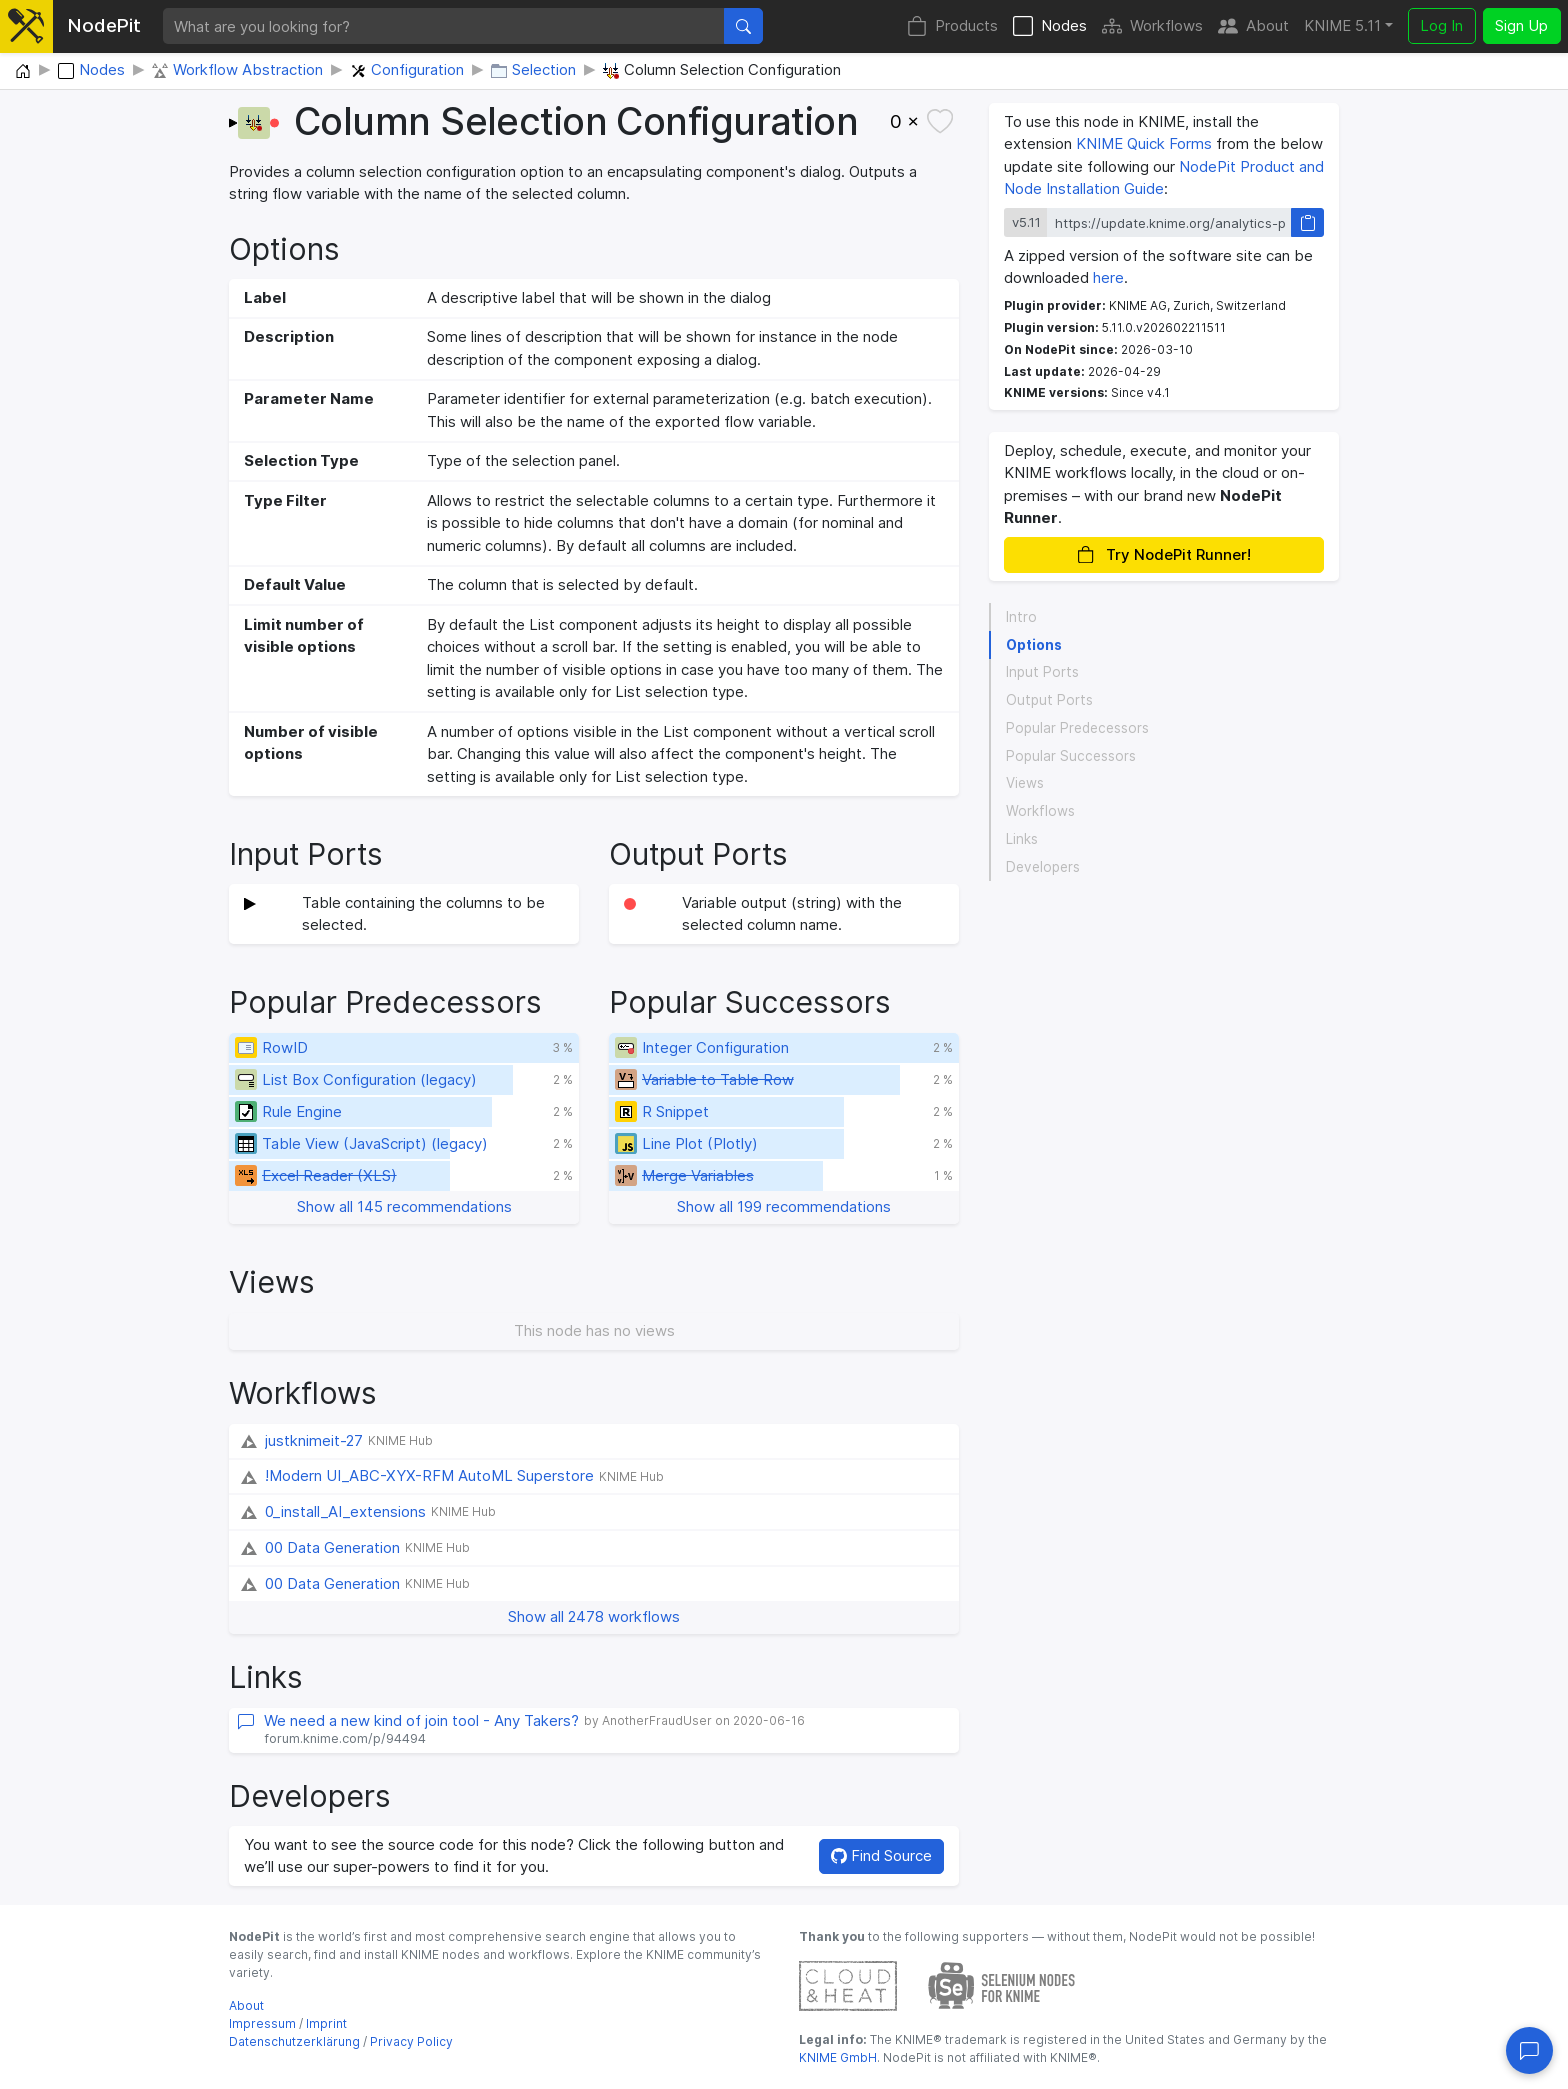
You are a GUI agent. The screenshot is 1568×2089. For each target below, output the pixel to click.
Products (952, 26)
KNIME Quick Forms (1144, 143)
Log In (1441, 25)
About (1253, 26)
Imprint (326, 2023)
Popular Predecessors (1077, 728)
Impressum (262, 2023)
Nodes (1050, 26)
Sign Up (1521, 25)
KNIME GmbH (838, 2057)
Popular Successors (1071, 756)
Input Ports (1042, 672)
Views (1025, 783)
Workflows (1152, 26)
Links (1022, 839)
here (1108, 277)
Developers (1043, 867)
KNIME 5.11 (1342, 25)
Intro (1021, 617)
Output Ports (1049, 700)
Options (1034, 645)
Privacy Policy (411, 2041)
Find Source (881, 1855)
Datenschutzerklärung (294, 2041)
